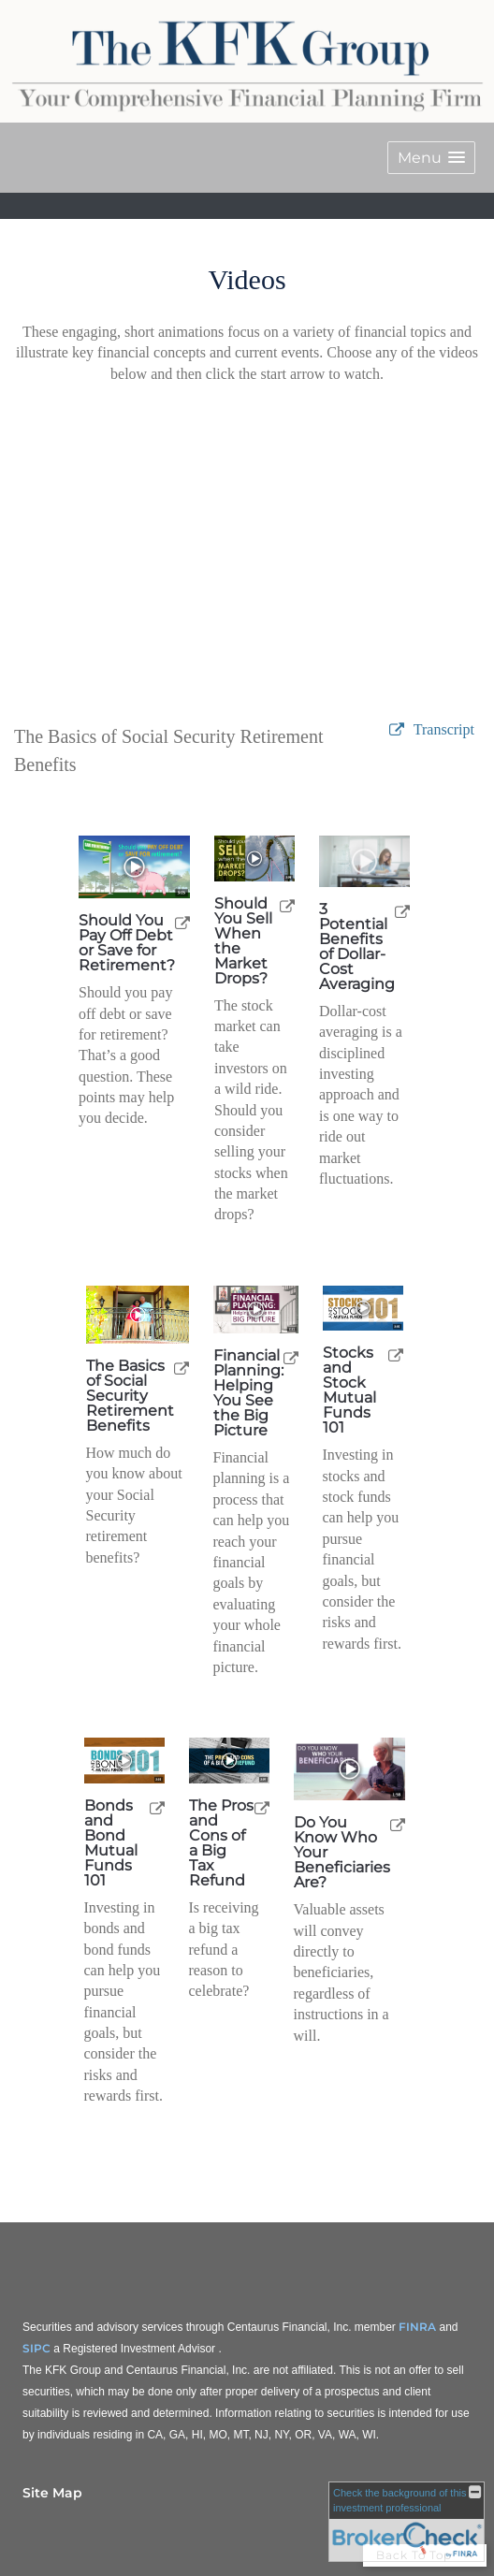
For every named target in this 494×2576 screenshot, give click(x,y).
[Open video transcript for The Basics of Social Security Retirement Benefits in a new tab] (444, 730)
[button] (431, 157)
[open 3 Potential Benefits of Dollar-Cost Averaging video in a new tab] (402, 911)
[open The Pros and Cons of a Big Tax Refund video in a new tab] (261, 1807)
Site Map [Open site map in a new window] (52, 2492)
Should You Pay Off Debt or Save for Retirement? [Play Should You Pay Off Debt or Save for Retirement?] (127, 943)
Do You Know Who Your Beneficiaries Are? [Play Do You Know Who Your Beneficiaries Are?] (342, 1852)
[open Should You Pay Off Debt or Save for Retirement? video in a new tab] (182, 922)
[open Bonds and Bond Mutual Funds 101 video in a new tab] (157, 1807)
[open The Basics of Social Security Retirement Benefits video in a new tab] (181, 1367)
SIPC (36, 2348)
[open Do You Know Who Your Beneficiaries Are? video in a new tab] (397, 1824)
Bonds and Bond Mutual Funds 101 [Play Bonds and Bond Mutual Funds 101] (111, 1843)
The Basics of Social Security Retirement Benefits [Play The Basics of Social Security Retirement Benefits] (130, 1396)
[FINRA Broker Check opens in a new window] (406, 2521)
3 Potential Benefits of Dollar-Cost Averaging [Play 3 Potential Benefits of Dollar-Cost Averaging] (357, 947)
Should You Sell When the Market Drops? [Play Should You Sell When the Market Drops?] (243, 941)
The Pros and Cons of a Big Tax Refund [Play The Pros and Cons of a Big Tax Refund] (221, 1843)
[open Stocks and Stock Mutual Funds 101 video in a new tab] (395, 1354)
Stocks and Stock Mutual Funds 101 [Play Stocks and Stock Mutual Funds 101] (349, 1390)
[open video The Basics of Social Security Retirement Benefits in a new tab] (396, 730)
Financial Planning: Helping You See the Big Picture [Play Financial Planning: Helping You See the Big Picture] (248, 1393)
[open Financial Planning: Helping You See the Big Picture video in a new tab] (290, 1357)
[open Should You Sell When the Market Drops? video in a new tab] (287, 905)
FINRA (417, 2327)
